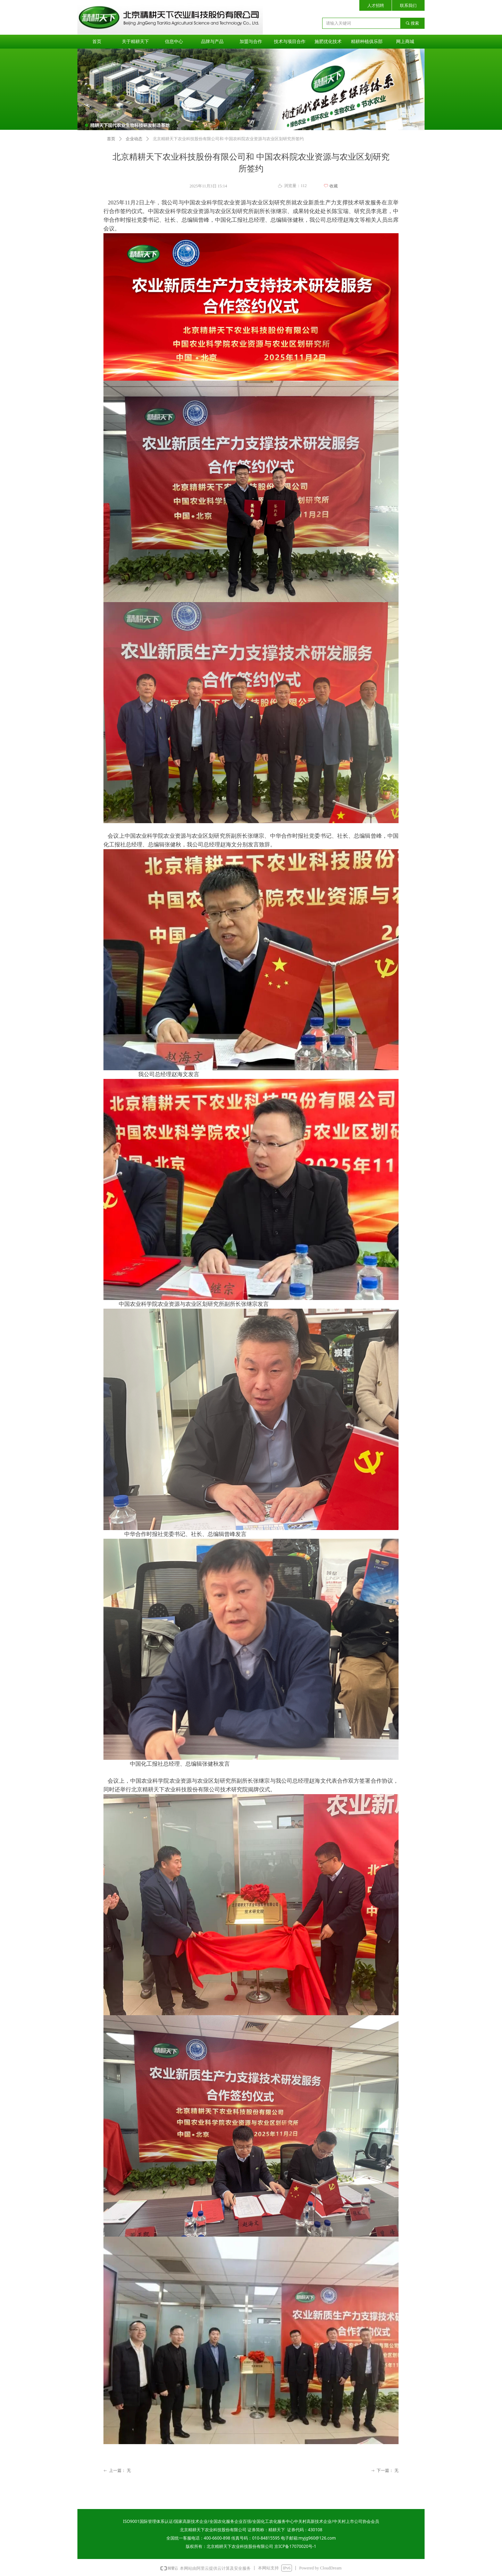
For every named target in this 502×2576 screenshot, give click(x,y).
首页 (111, 138)
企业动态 (134, 138)
